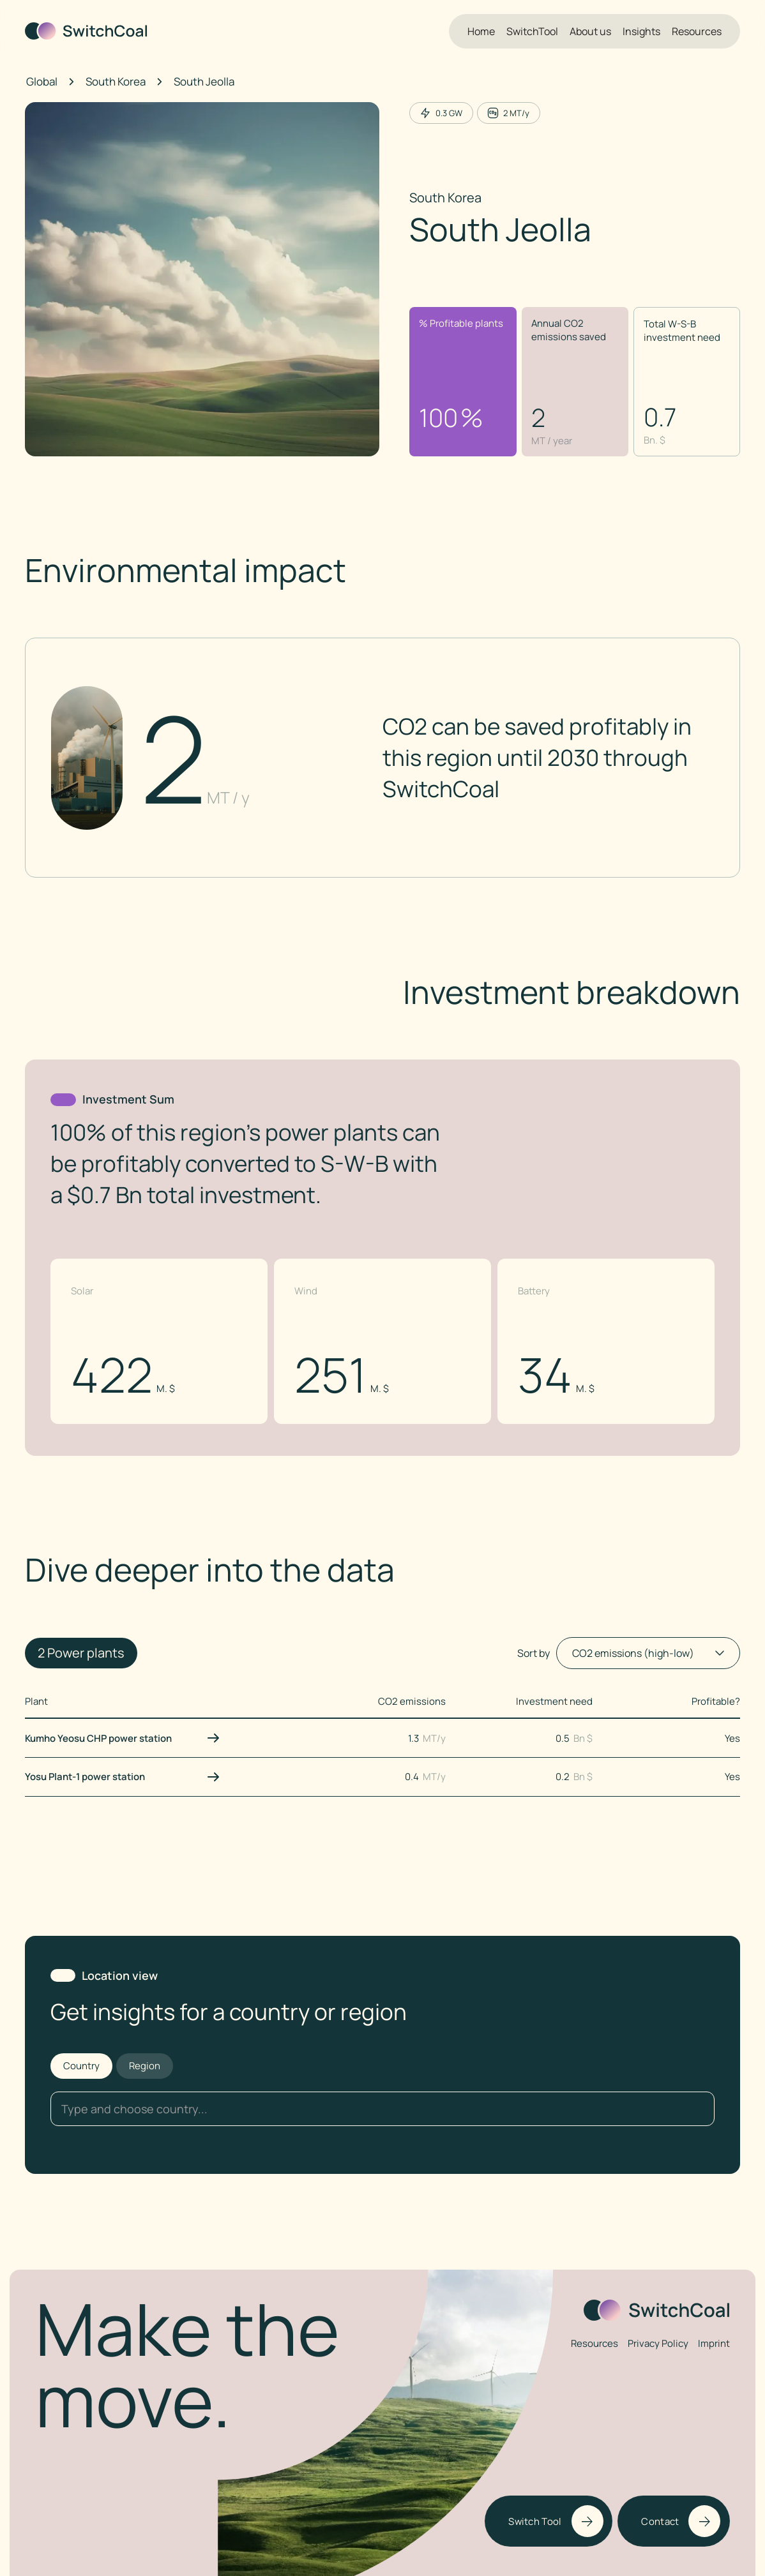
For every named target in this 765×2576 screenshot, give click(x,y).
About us (590, 31)
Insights (641, 31)
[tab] (81, 2066)
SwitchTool (532, 31)
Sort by (533, 1653)
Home (481, 31)
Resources (697, 31)
